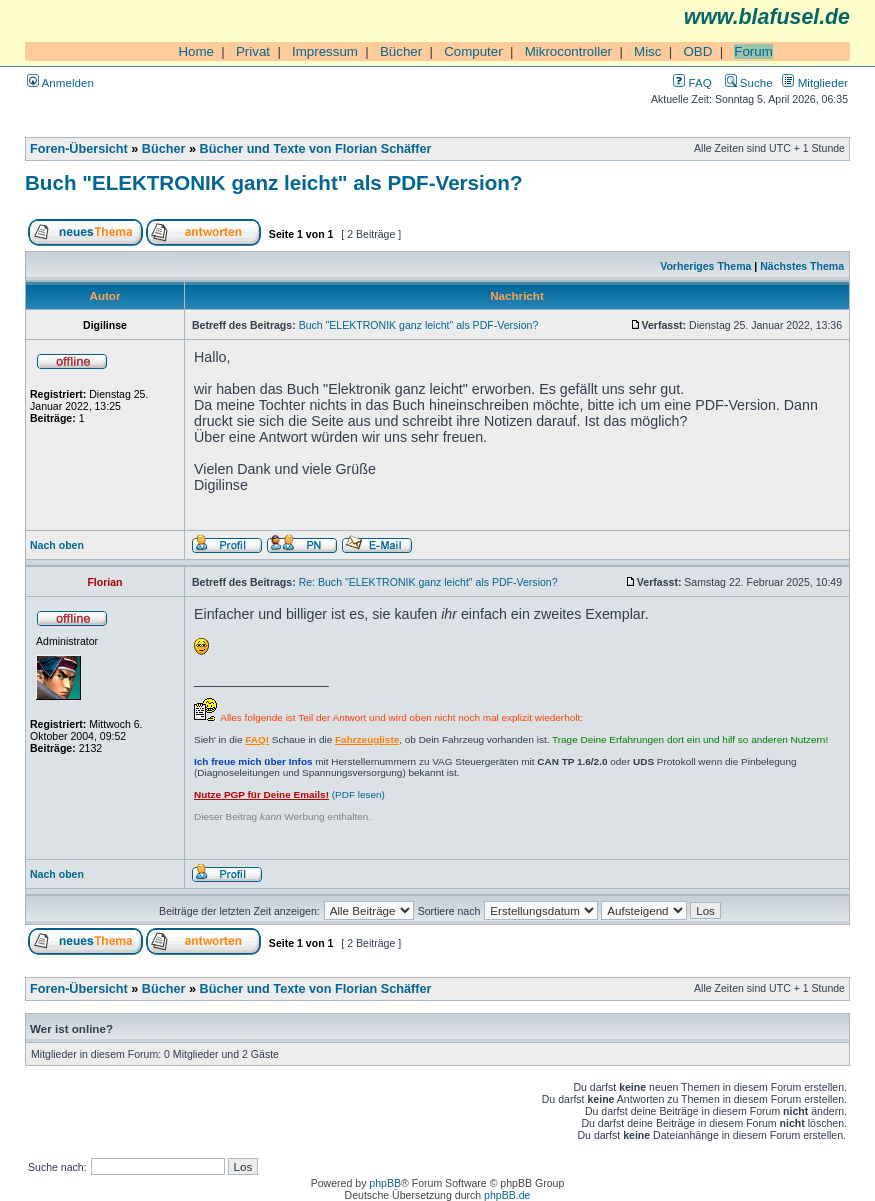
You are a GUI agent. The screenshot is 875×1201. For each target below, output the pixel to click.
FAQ (692, 82)
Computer (473, 51)
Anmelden (60, 82)
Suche (749, 82)
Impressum (325, 51)
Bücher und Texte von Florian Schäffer (316, 149)
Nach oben (57, 545)
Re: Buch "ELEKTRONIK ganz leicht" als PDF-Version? (428, 582)
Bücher (401, 51)
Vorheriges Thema (705, 266)
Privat (253, 51)
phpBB (385, 1183)
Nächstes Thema (802, 266)
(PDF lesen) (289, 794)
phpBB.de (507, 1195)
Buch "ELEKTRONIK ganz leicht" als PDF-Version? (273, 182)
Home (196, 51)
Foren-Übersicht (79, 149)
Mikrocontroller (568, 51)
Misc (647, 51)
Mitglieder (815, 82)
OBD (697, 51)
